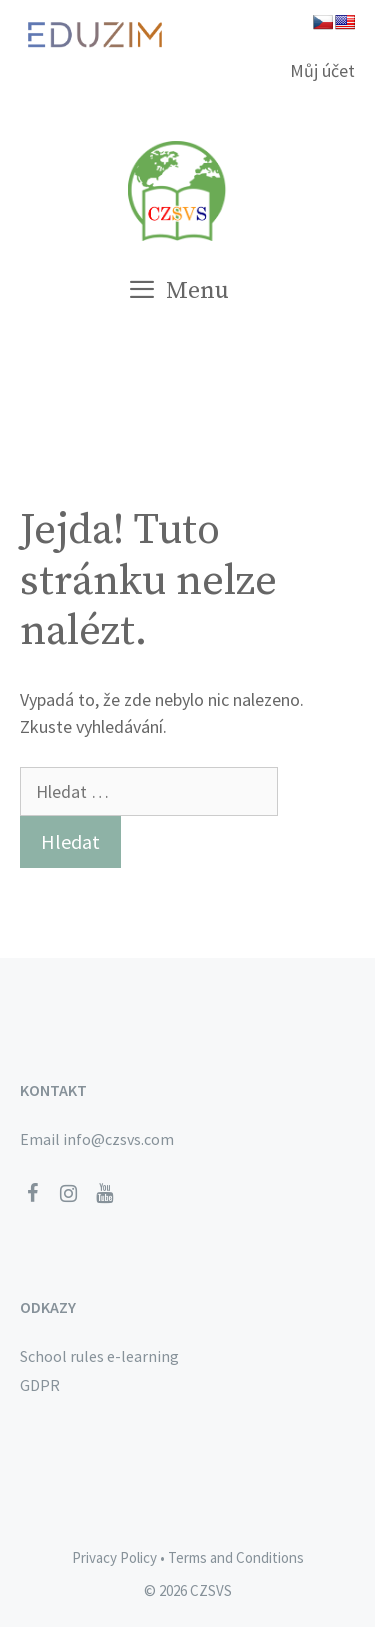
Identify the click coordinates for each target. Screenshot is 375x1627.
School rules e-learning (99, 1356)
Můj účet (322, 70)
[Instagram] (68, 1194)
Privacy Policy (114, 1557)
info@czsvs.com (118, 1139)
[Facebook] (32, 1194)
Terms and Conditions (236, 1557)
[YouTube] (104, 1194)
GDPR (40, 1385)
